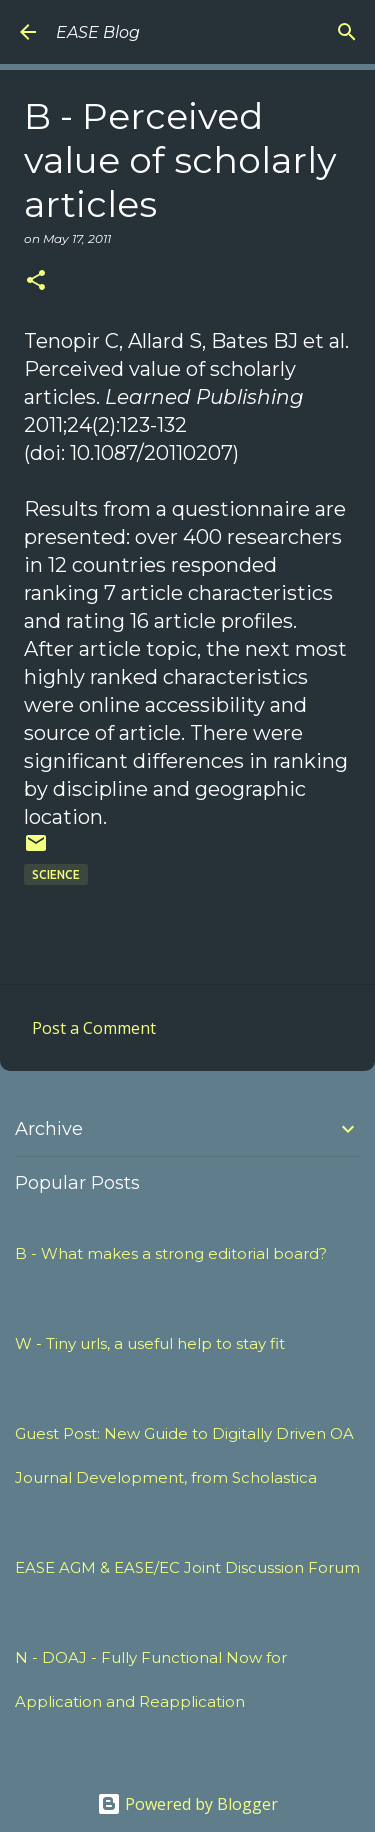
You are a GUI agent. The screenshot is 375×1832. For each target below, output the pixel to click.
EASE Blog (98, 32)
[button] (36, 281)
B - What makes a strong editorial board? (171, 1253)
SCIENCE (56, 874)
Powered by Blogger (187, 1804)
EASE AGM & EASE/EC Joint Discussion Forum (187, 1567)
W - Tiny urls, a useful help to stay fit (150, 1343)
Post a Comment (94, 1028)
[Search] (347, 32)
